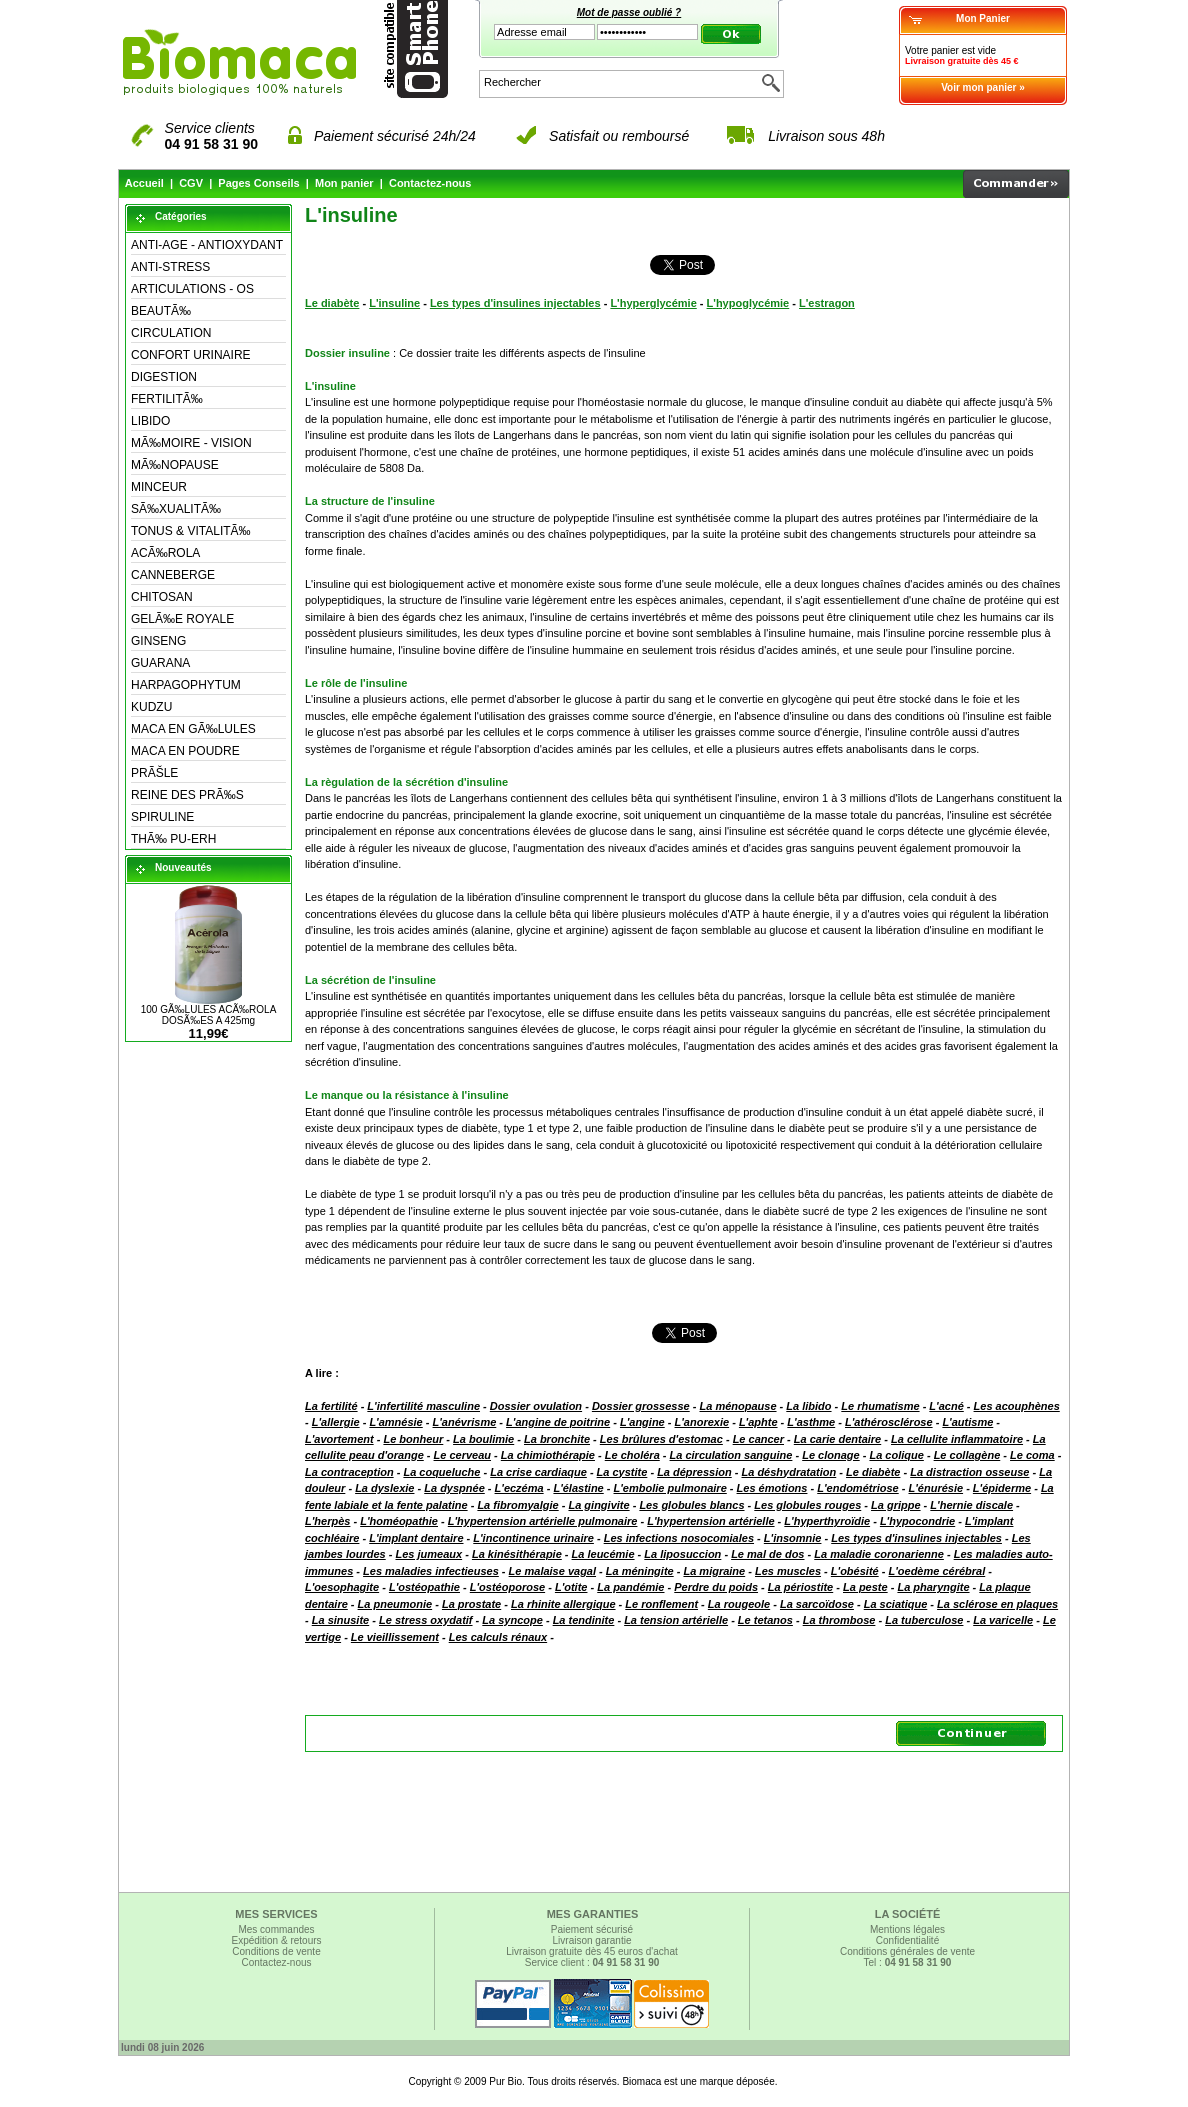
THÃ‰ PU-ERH (173, 839)
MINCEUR (159, 487)
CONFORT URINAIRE (191, 355)
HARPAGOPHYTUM (186, 685)
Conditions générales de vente (907, 1951)
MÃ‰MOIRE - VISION (191, 443)
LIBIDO (150, 421)
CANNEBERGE (173, 575)
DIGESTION (164, 377)
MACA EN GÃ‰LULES (193, 729)
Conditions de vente (276, 1951)
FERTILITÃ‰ (167, 399)
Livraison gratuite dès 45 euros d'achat (591, 1951)
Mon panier (344, 183)
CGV (191, 183)
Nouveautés (183, 867)
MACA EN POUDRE (185, 751)
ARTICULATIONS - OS (192, 289)
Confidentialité (907, 1940)
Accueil (144, 183)
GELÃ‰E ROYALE (182, 619)
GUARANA (160, 663)
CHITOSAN (162, 597)
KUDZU (151, 707)
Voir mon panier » (983, 87)
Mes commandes (276, 1929)
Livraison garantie (592, 1940)
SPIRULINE (162, 817)
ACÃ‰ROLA (165, 553)
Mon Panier (983, 18)
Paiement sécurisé (592, 1929)
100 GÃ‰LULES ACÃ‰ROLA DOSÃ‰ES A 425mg (209, 1015)
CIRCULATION (171, 333)
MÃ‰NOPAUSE (175, 465)
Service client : (592, 1962)
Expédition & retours (276, 1940)
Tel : (908, 1962)
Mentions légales (907, 1929)
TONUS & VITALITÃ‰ (191, 531)
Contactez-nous (430, 183)
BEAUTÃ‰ (161, 311)
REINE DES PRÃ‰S (187, 795)
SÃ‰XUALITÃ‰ (176, 509)
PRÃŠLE (154, 773)
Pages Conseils (258, 183)
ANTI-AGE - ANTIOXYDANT (207, 245)
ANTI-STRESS (170, 267)
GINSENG (158, 641)
